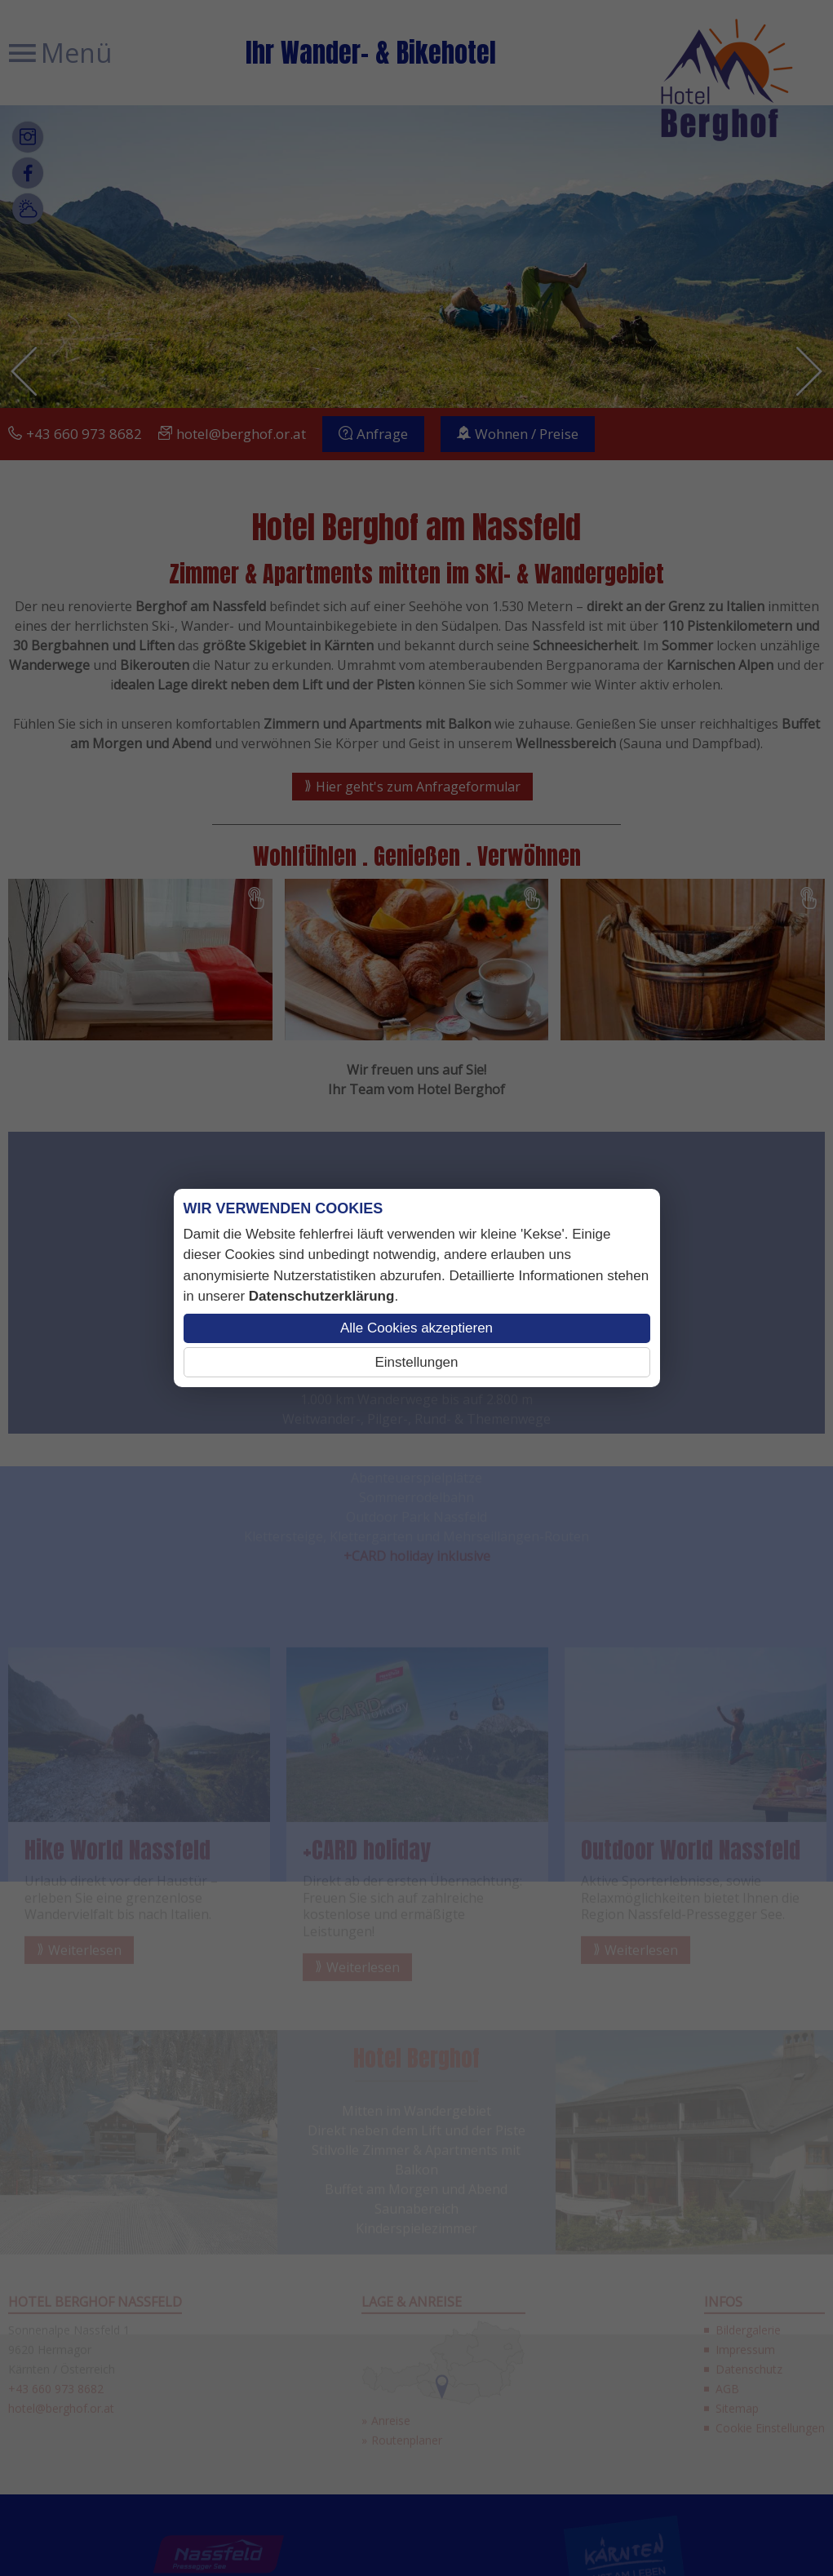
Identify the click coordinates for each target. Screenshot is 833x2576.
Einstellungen (416, 1362)
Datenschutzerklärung (322, 1296)
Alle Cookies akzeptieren (416, 1328)
